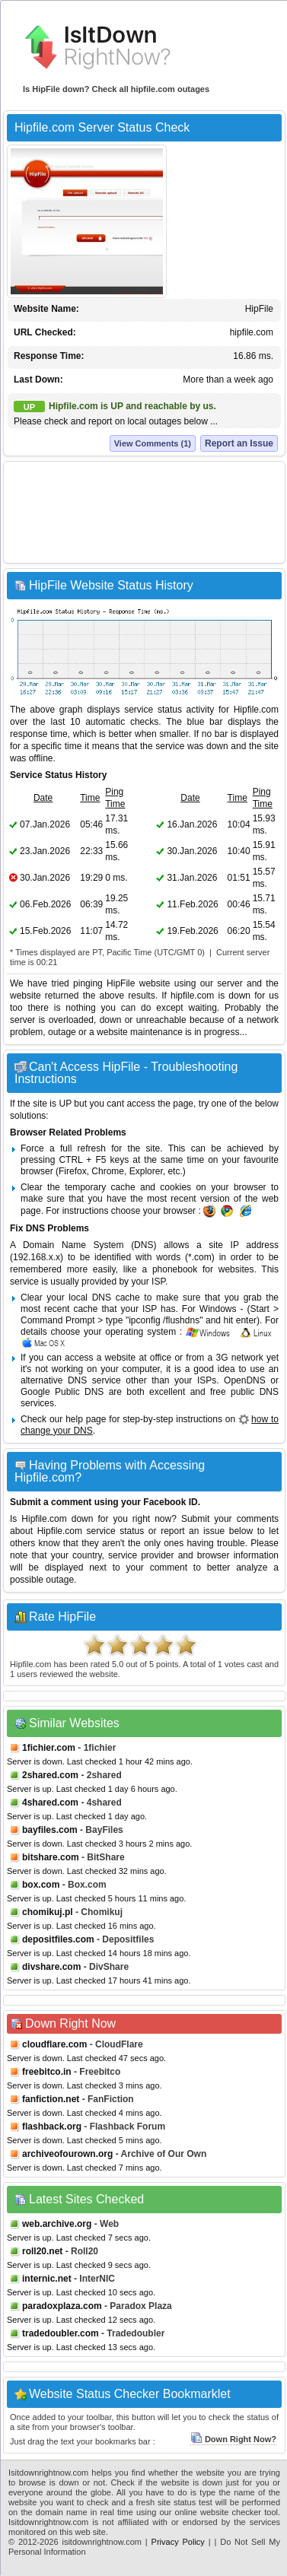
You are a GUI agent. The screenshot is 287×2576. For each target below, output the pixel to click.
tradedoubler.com (60, 2333)
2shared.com (50, 1775)
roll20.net (42, 2251)
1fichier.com (48, 1747)
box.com (40, 1884)
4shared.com (50, 1802)
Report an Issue (239, 443)
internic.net (47, 2278)
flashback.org (51, 2126)
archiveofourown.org (67, 2154)
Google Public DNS (62, 1391)
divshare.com (51, 1966)
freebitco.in (47, 2071)
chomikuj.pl (47, 1912)
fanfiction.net (50, 2099)
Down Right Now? (233, 2439)
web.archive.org (56, 2224)
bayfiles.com (50, 1830)
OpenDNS (245, 1380)
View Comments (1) (152, 443)
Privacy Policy (178, 2541)
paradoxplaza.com (62, 2306)
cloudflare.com (54, 2044)
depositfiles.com (58, 1939)
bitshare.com (50, 1857)
